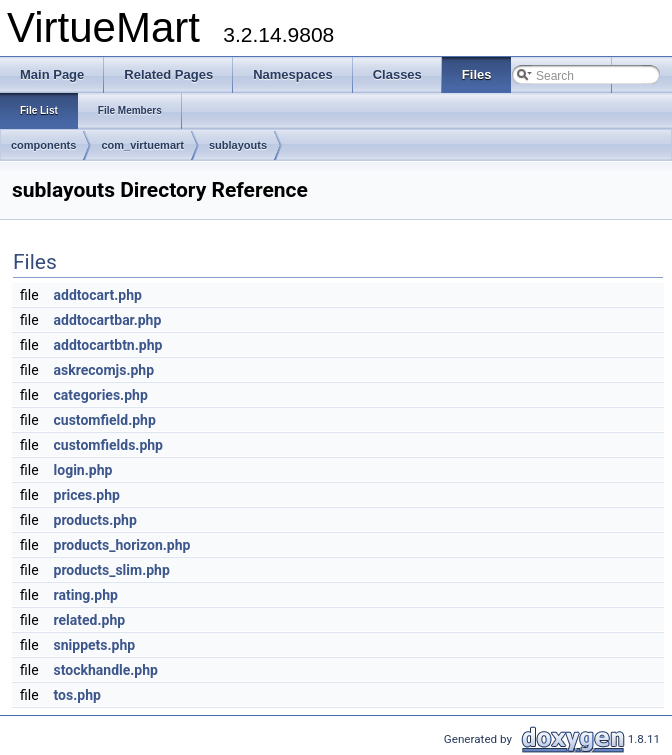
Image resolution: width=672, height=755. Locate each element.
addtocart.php (98, 295)
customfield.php (105, 420)
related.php (90, 620)
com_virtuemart (142, 145)
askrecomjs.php (104, 370)
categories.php (101, 395)
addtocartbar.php (108, 320)
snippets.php (95, 645)
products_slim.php (112, 570)
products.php (95, 520)
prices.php (87, 495)
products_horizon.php (122, 545)
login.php (83, 470)
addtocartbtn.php (108, 345)
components (43, 145)
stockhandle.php (106, 670)
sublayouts (238, 145)
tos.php (77, 695)
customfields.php (108, 445)
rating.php (86, 595)
